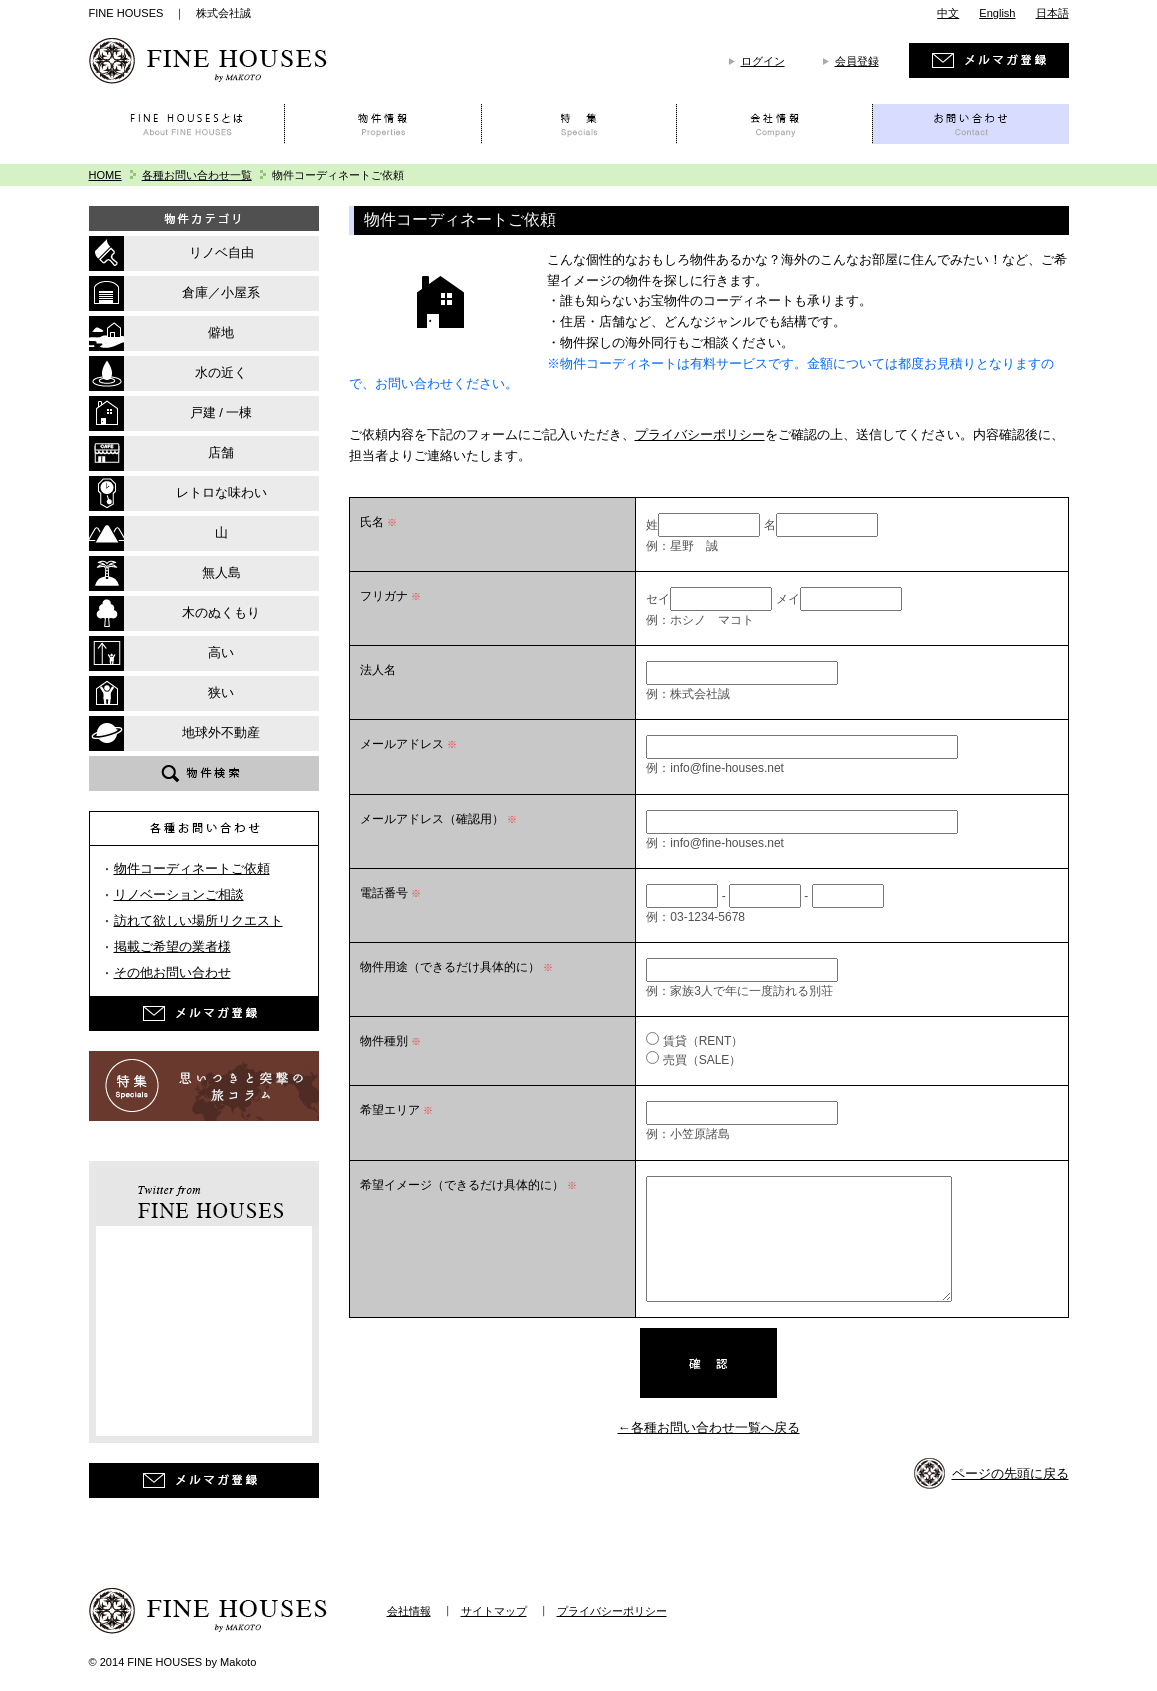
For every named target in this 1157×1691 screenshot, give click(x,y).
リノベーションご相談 (179, 894)
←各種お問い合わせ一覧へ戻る (709, 1427)
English (997, 13)
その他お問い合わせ (172, 972)
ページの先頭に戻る (1010, 1473)
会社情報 (409, 1611)
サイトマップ (494, 1611)
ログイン (763, 61)
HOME (105, 175)
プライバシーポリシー (700, 434)
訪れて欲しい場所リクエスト (198, 920)
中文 (948, 13)
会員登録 (857, 61)
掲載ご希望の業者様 (172, 946)
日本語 (1052, 13)
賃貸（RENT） (703, 1041)
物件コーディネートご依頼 (192, 868)
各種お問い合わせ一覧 (197, 175)
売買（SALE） (702, 1060)
